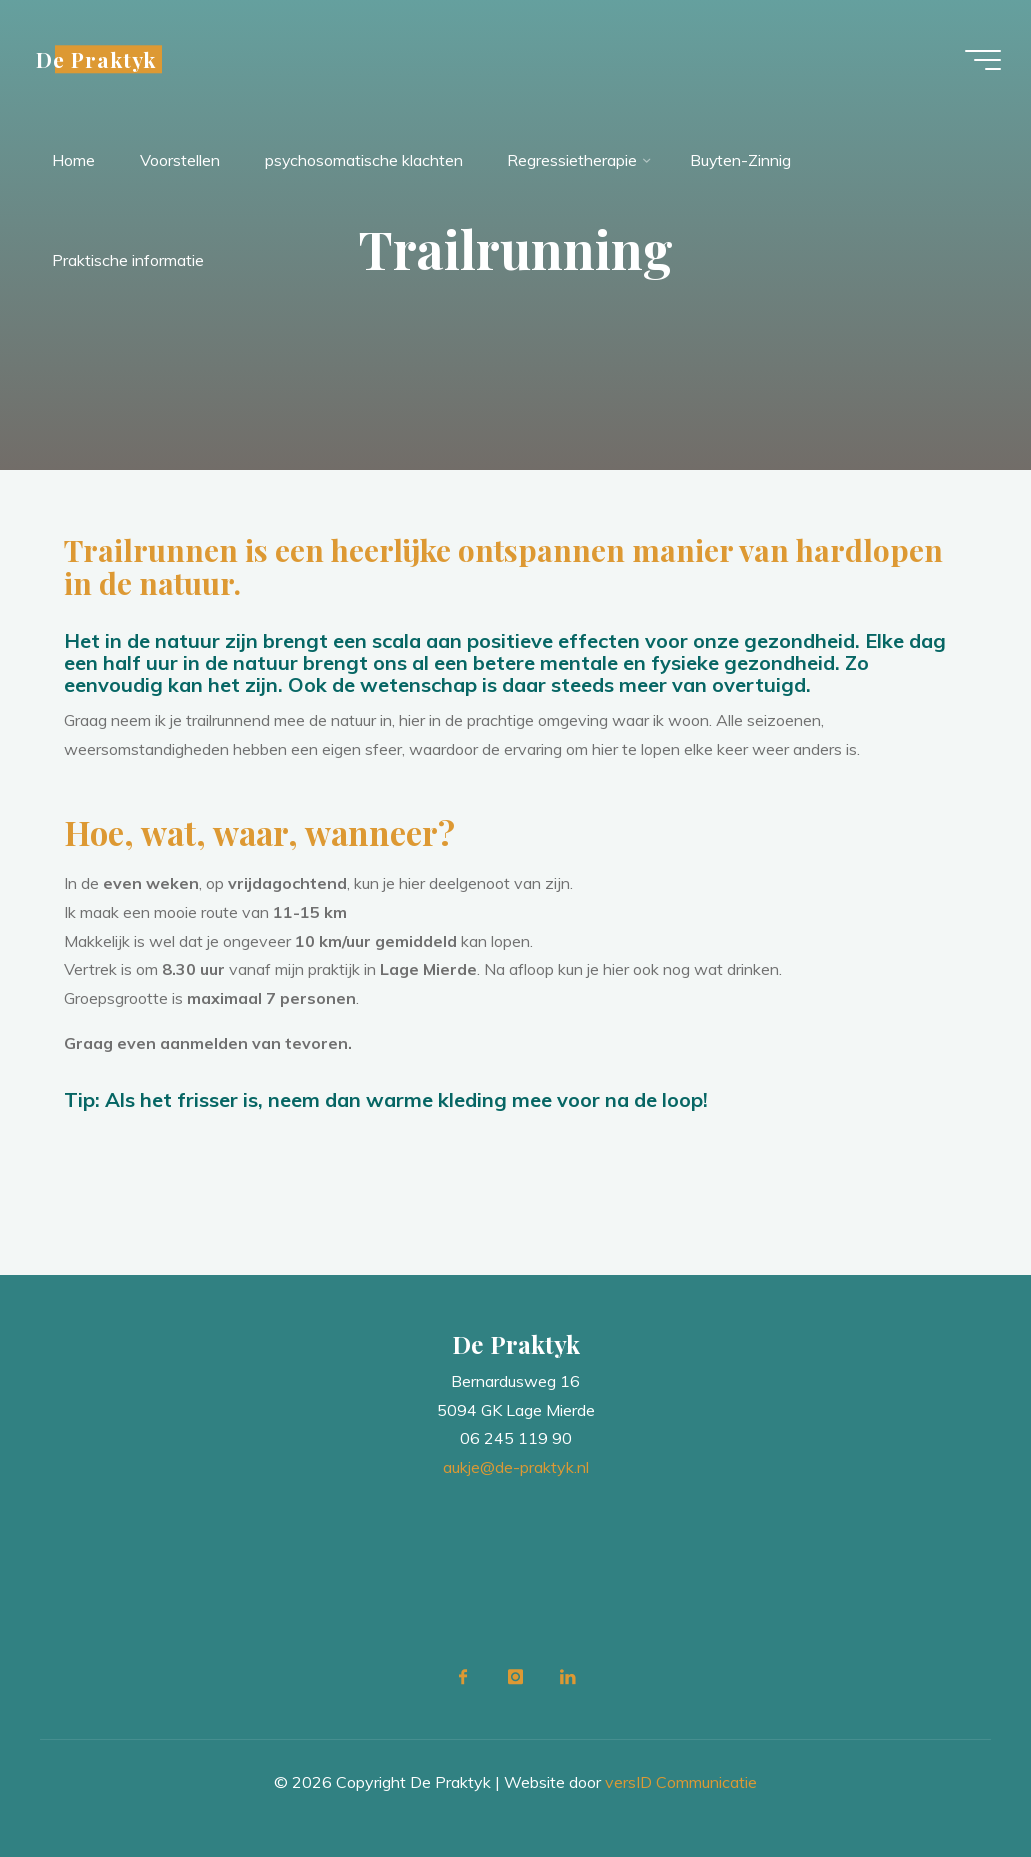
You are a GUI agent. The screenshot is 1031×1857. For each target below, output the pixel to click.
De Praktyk (98, 59)
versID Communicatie (681, 1782)
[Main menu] (981, 60)
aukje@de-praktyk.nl (516, 1467)
